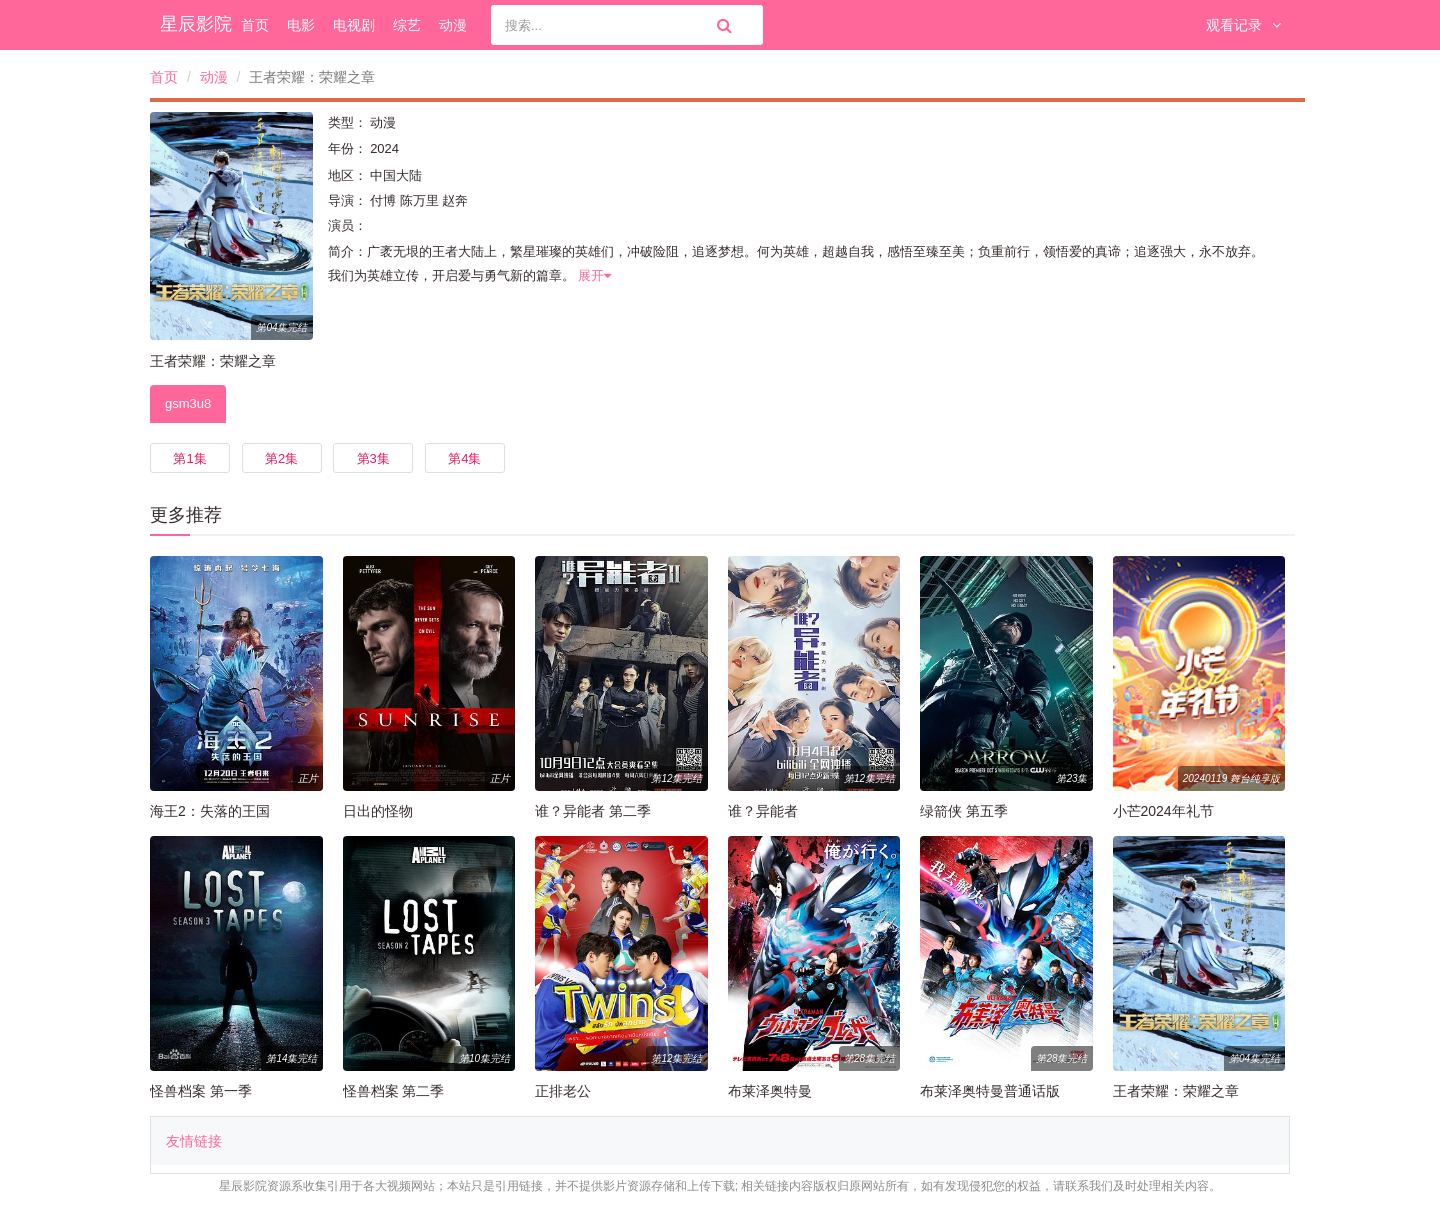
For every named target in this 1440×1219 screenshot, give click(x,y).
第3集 (373, 458)
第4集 (464, 458)
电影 (301, 25)
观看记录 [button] (1243, 25)
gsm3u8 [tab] (188, 403)
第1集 (189, 458)
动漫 (453, 25)
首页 (255, 25)
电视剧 (354, 25)
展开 (594, 275)
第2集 (281, 458)
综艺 (407, 25)
